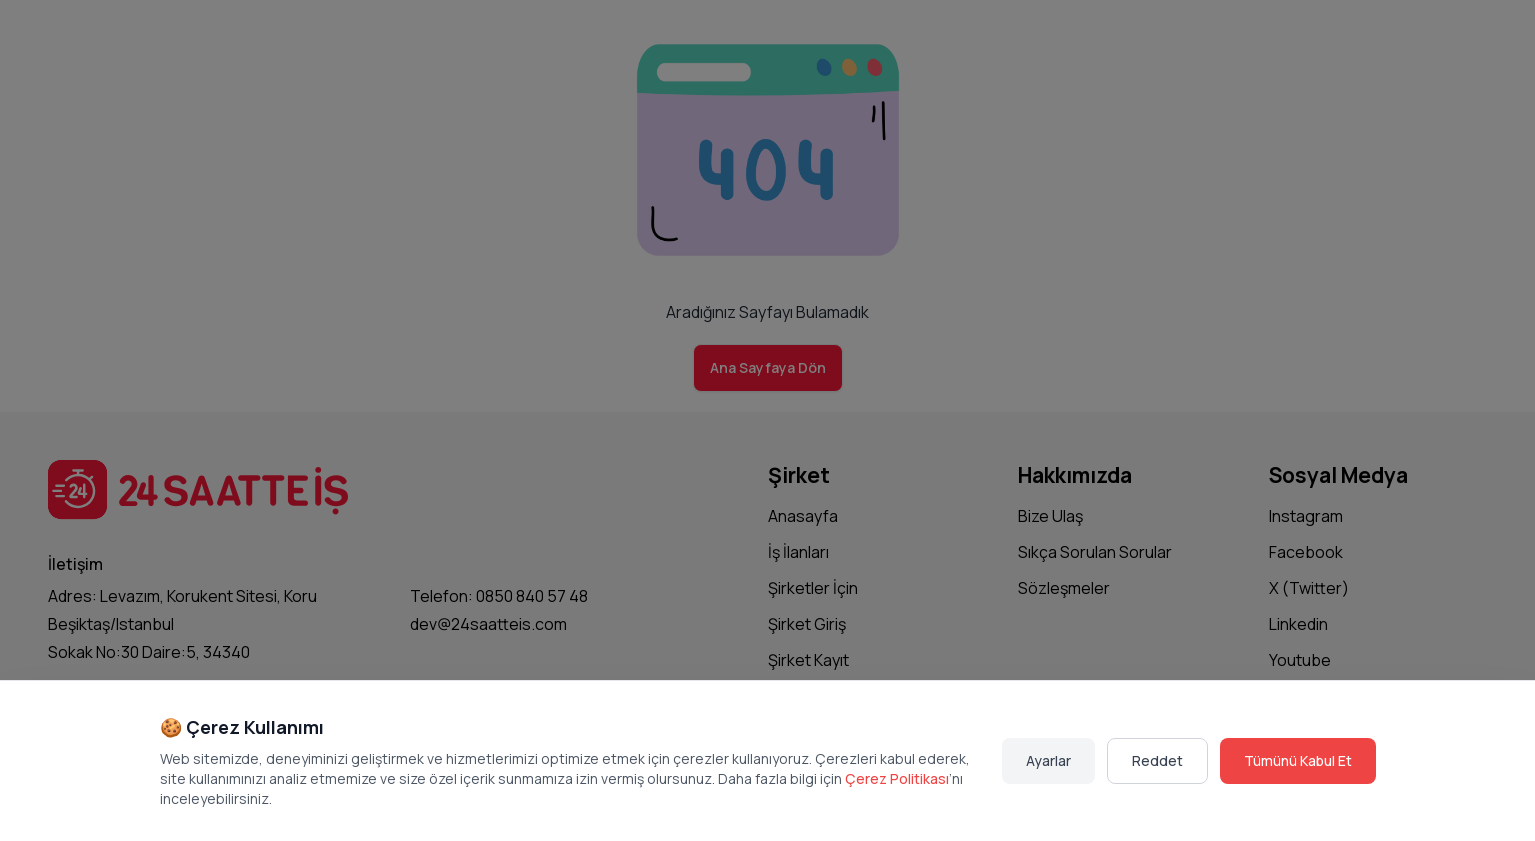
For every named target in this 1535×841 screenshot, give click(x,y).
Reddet (1157, 760)
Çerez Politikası (897, 778)
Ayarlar (1048, 760)
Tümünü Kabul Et (1298, 760)
